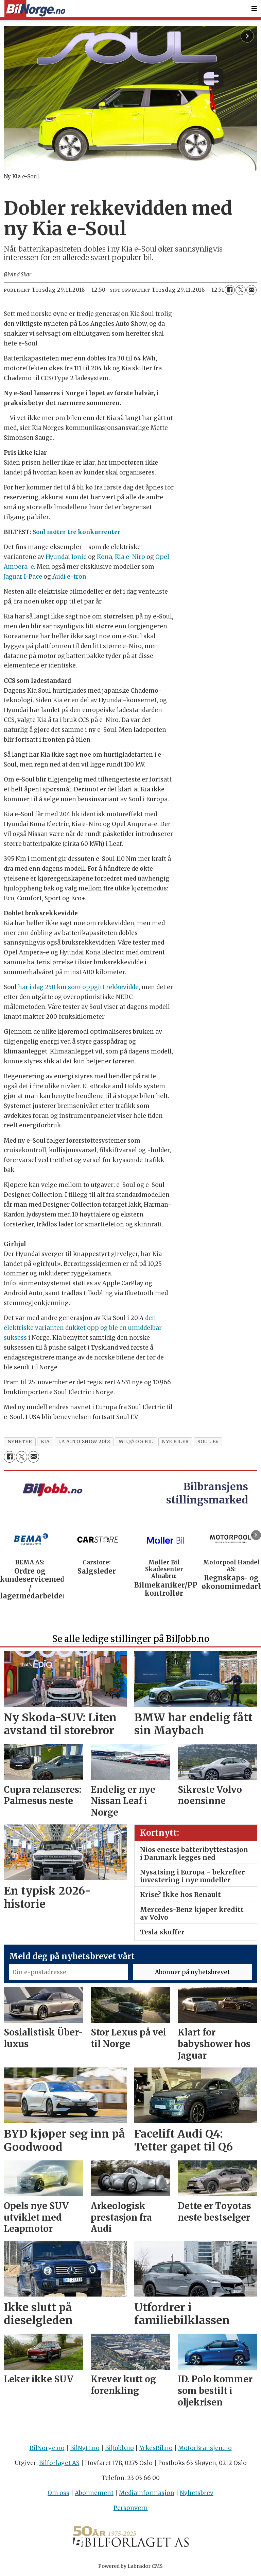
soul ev (208, 1442)
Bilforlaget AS (59, 2463)
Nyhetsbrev (196, 2493)
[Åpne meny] (254, 8)
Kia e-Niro (130, 557)
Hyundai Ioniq (66, 557)
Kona (104, 557)
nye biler (175, 1442)
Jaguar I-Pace (23, 576)
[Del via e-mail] (251, 290)
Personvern (131, 2508)
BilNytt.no (85, 2448)
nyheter (19, 1442)
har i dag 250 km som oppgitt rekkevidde (78, 987)
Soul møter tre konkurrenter (77, 532)
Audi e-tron (69, 576)
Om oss (58, 2493)
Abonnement (94, 2493)
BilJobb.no (119, 2448)
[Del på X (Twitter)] (241, 290)
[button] (256, 1535)
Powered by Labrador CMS (130, 2566)
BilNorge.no (47, 2448)
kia (45, 1442)
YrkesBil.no (156, 2448)
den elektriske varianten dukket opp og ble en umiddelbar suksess (83, 1327)
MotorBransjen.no (205, 2448)
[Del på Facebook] (230, 290)
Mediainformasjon (146, 2493)
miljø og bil (136, 1442)
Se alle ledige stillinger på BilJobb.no (130, 1638)
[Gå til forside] (34, 8)
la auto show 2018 (84, 1442)
